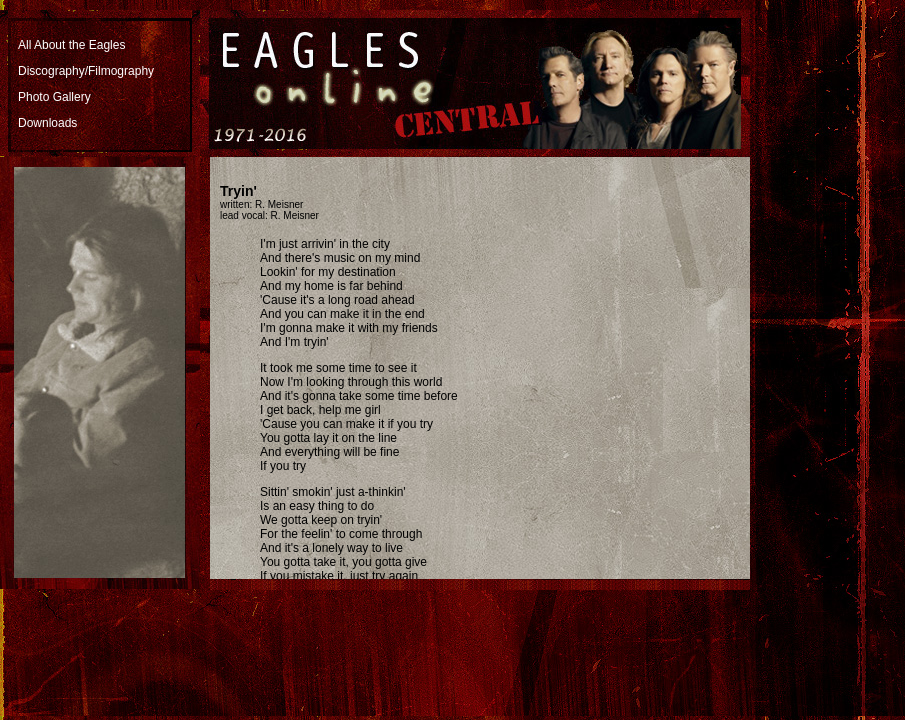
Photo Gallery (54, 97)
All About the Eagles (71, 45)
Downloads (47, 123)
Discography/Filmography (86, 71)
